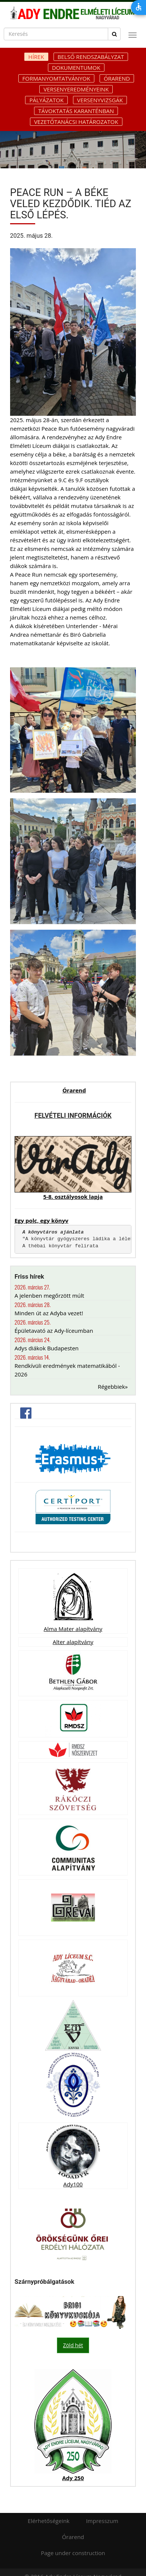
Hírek (36, 56)
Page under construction (73, 2553)
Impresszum (102, 2520)
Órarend (117, 78)
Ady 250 (73, 2478)
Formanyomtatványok (56, 78)
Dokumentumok (76, 67)
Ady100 (73, 2184)
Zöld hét (73, 2345)
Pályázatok (46, 100)
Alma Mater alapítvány (73, 1628)
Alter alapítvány (73, 1642)
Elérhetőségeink (49, 2520)
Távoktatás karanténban (76, 111)
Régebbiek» (113, 1386)
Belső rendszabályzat (91, 56)
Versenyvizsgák (100, 100)
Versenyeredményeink (76, 89)
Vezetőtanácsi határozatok (76, 121)
